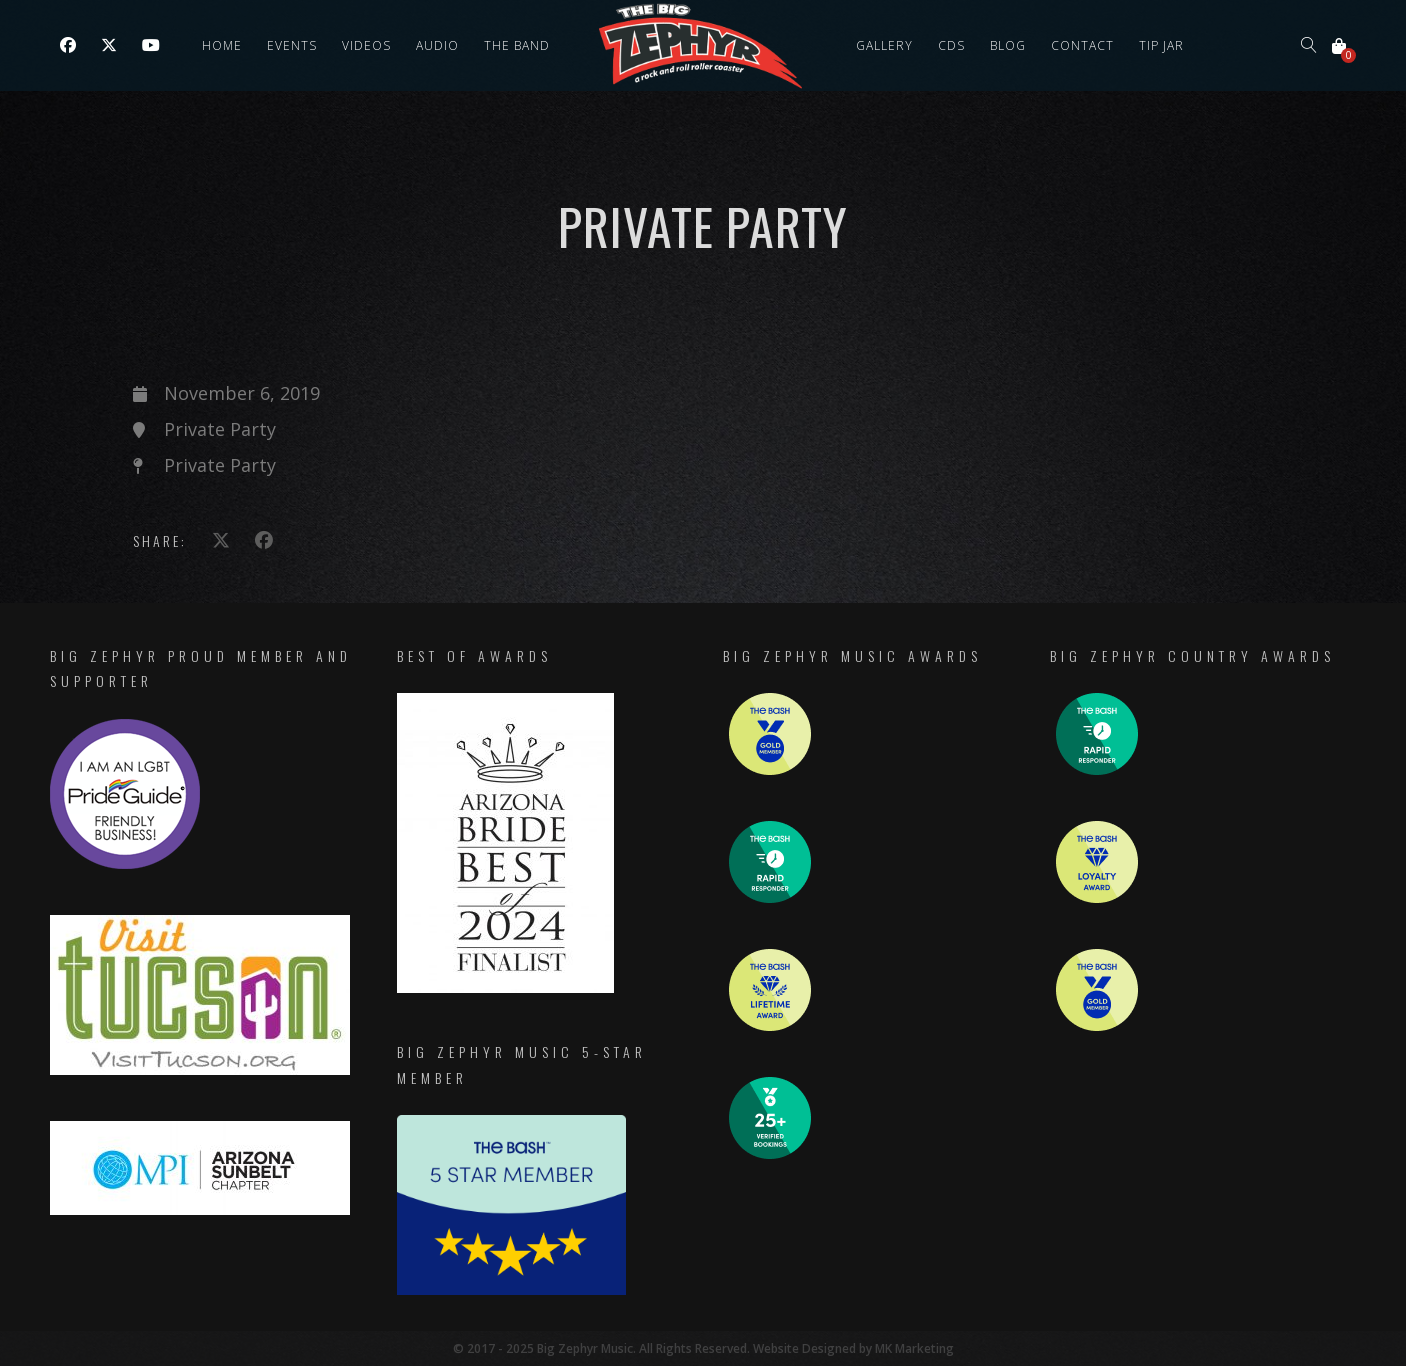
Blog (1008, 45)
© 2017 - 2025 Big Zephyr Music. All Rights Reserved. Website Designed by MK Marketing (703, 1348)
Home (222, 45)
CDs (951, 45)
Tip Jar (1161, 45)
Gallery (884, 45)
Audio (437, 45)
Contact (1082, 45)
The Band (517, 45)
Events (292, 45)
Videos (366, 45)
